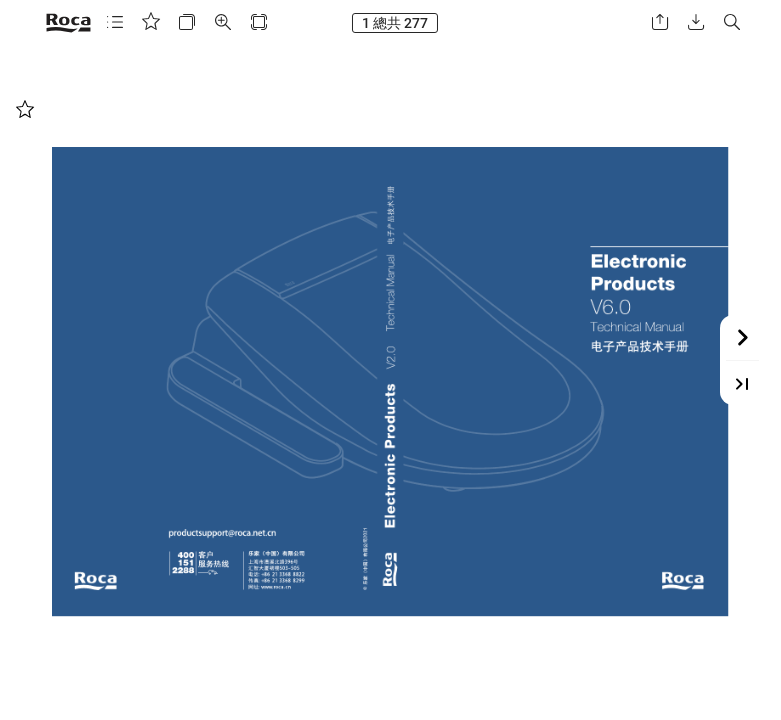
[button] (115, 22)
